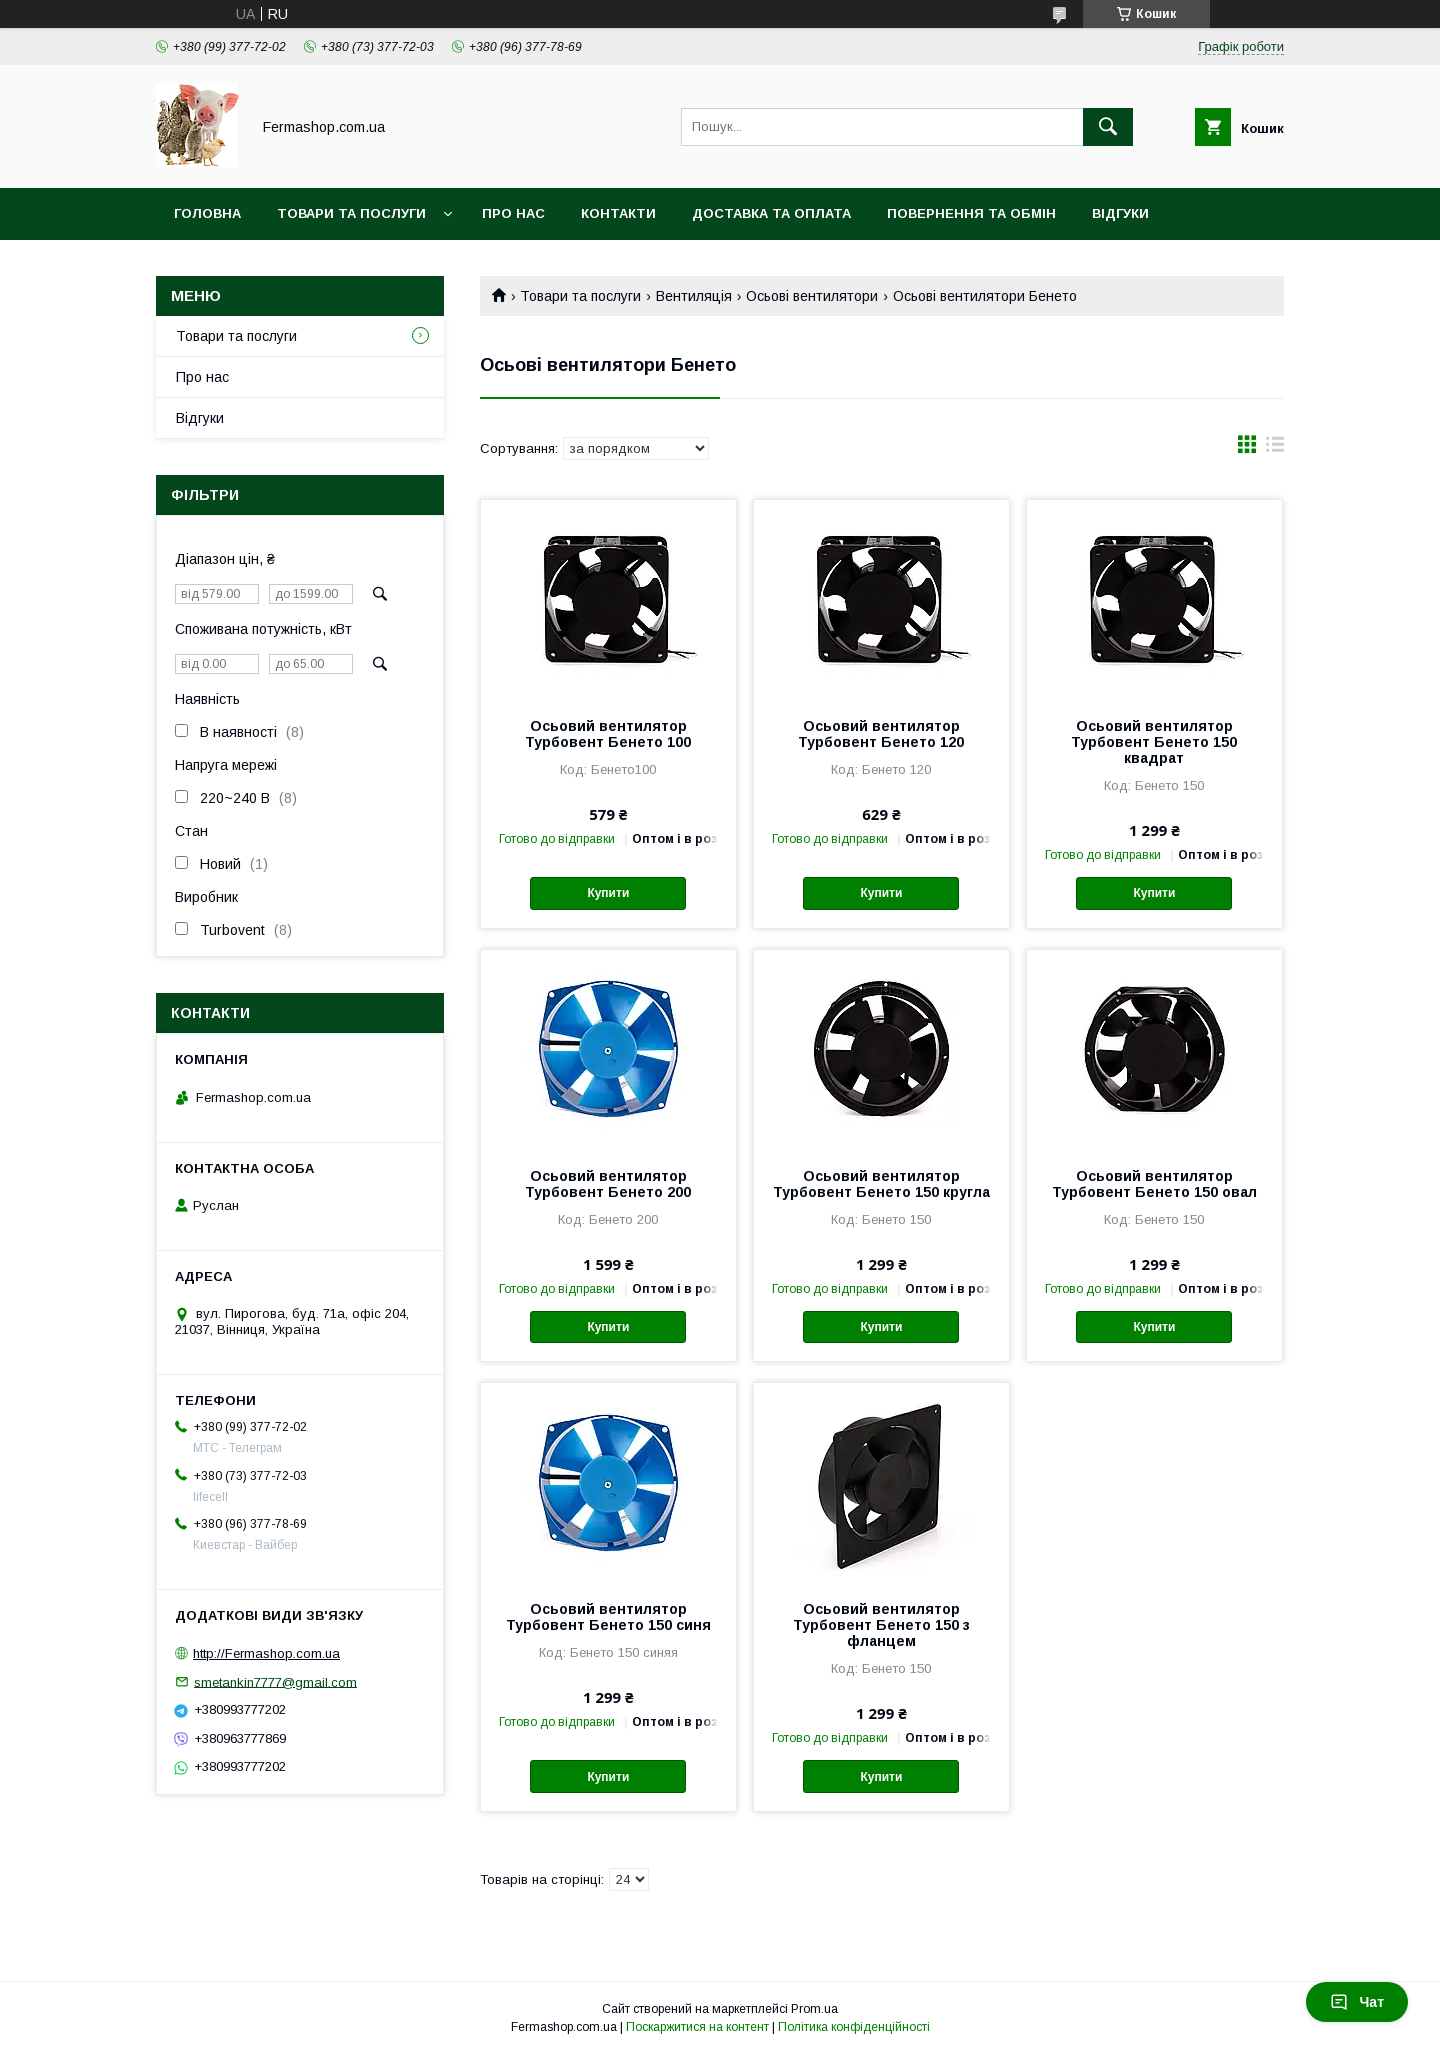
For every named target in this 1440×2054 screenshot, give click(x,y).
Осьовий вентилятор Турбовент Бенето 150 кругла (881, 1184)
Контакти (618, 213)
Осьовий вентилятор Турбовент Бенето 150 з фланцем (881, 1625)
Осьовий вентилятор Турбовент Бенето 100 (608, 734)
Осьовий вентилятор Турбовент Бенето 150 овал (1154, 1184)
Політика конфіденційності (854, 2027)
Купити (608, 893)
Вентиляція (694, 296)
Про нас (513, 213)
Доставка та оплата (771, 213)
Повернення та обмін (971, 213)
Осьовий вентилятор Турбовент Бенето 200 (608, 1184)
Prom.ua (814, 2009)
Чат (1357, 2002)
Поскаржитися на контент (697, 2027)
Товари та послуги (351, 213)
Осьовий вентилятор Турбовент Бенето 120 (881, 734)
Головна (207, 213)
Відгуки (1120, 213)
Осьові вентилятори (812, 296)
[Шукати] (1108, 127)
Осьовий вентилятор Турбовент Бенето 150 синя (608, 1617)
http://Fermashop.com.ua (266, 1653)
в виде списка (1275, 449)
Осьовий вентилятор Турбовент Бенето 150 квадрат (1154, 742)
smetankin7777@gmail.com (275, 1681)
